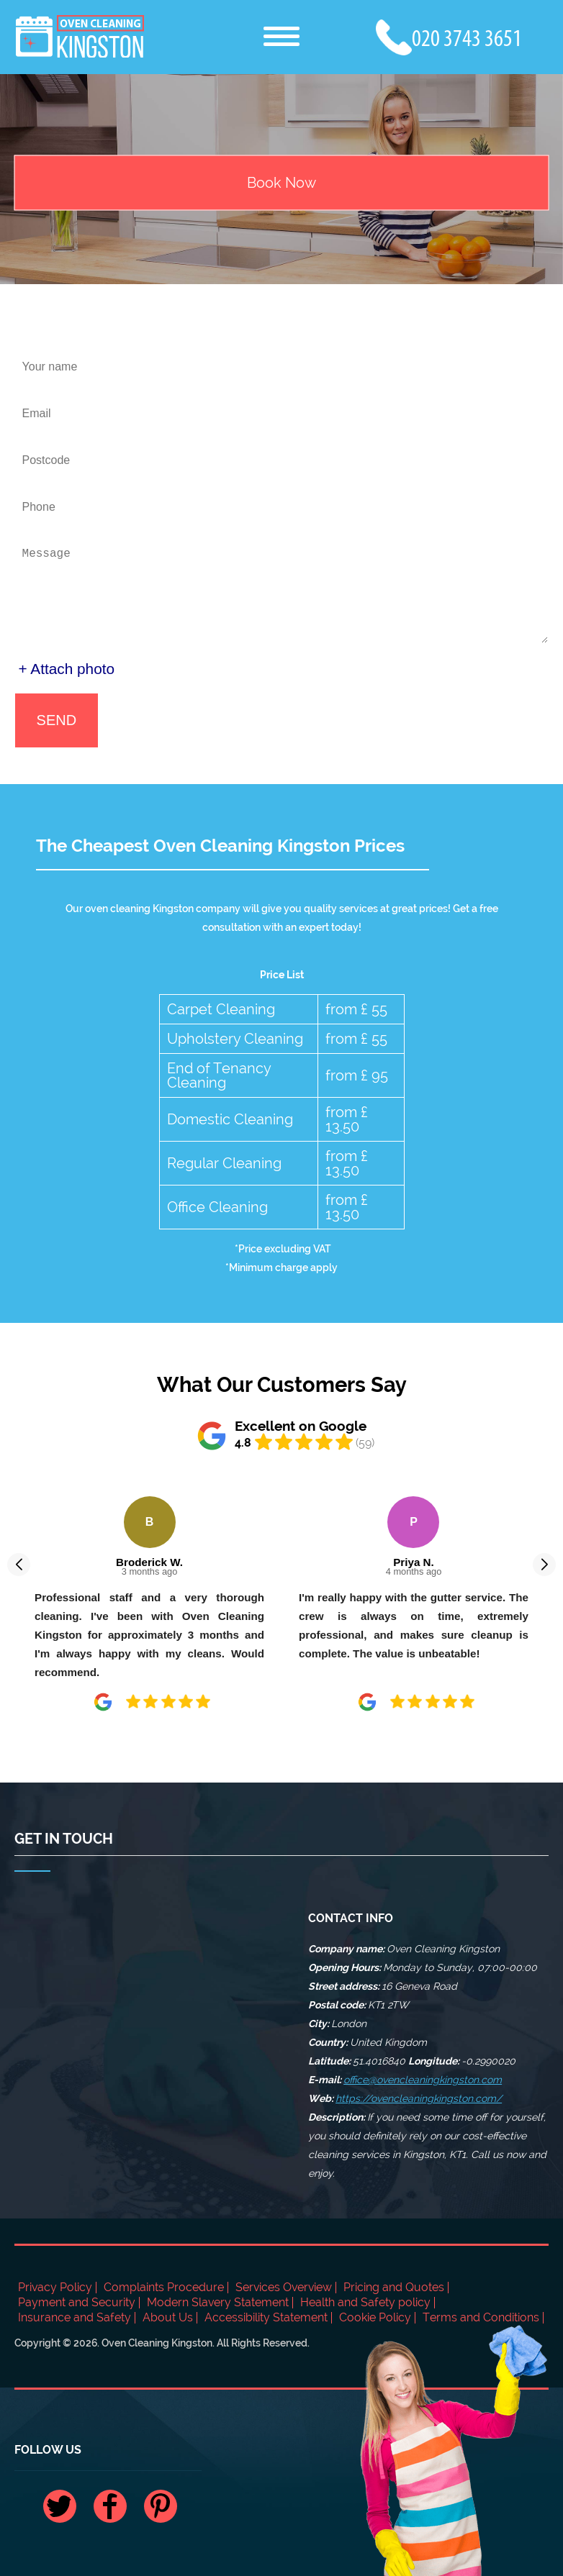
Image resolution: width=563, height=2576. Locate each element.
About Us (168, 2317)
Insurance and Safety (74, 2317)
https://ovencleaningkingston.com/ (418, 2098)
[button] (18, 1564)
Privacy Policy (55, 2287)
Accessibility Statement (266, 2317)
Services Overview (283, 2287)
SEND (57, 720)
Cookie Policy (375, 2317)
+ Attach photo (67, 668)
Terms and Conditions (481, 2317)
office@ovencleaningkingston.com (422, 2079)
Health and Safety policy (365, 2302)
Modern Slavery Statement (218, 2302)
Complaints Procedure (164, 2287)
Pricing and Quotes (393, 2287)
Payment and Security (76, 2302)
